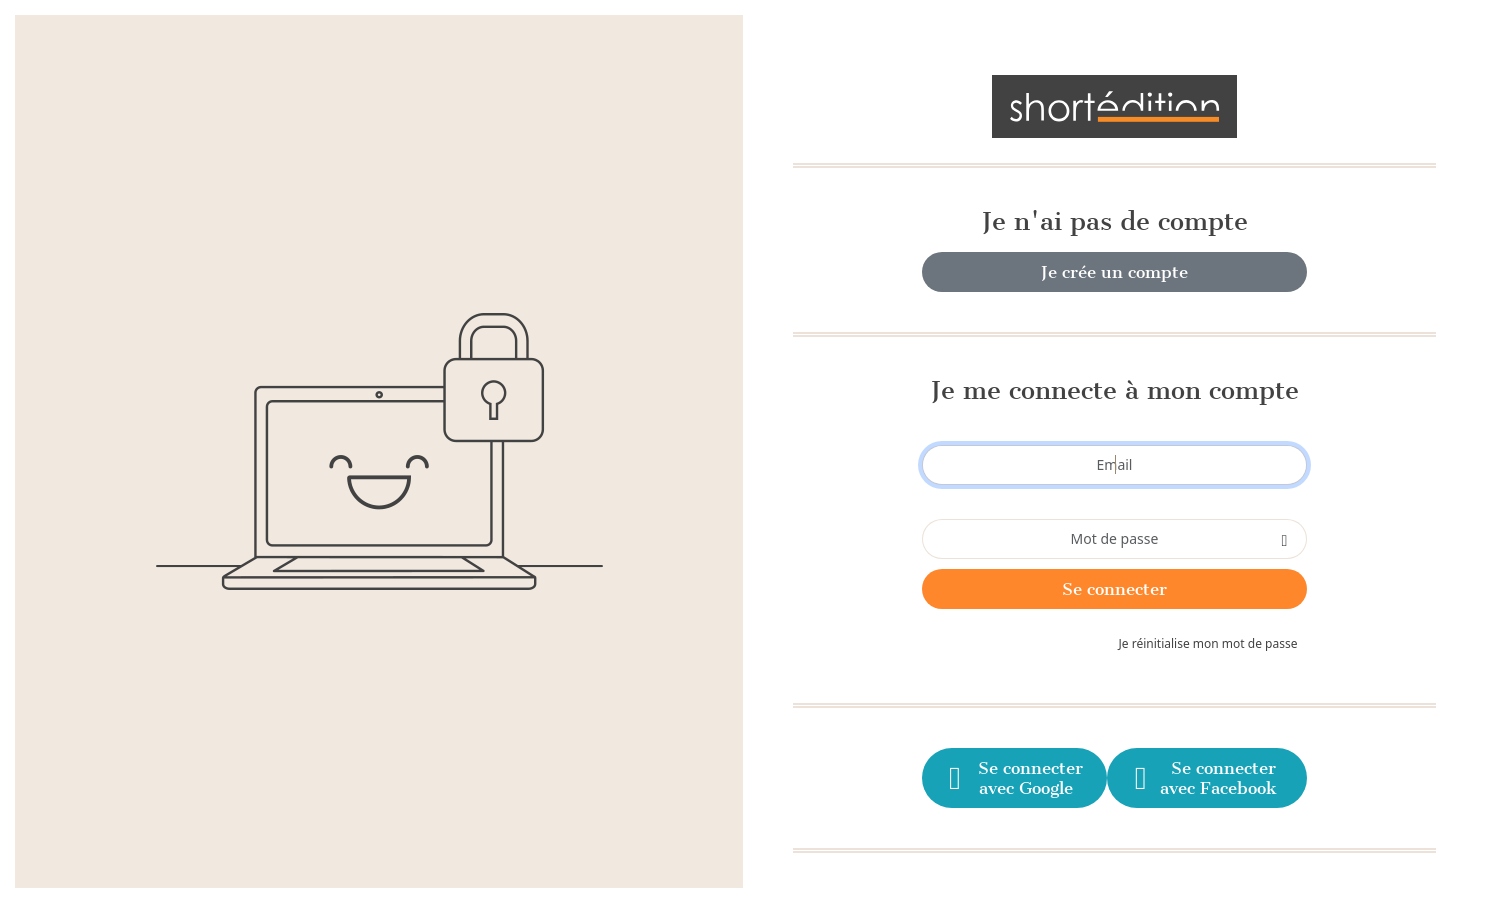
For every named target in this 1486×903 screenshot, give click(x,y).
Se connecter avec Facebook (1203, 778)
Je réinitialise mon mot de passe (1208, 643)
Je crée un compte (1114, 272)
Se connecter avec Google (1014, 778)
